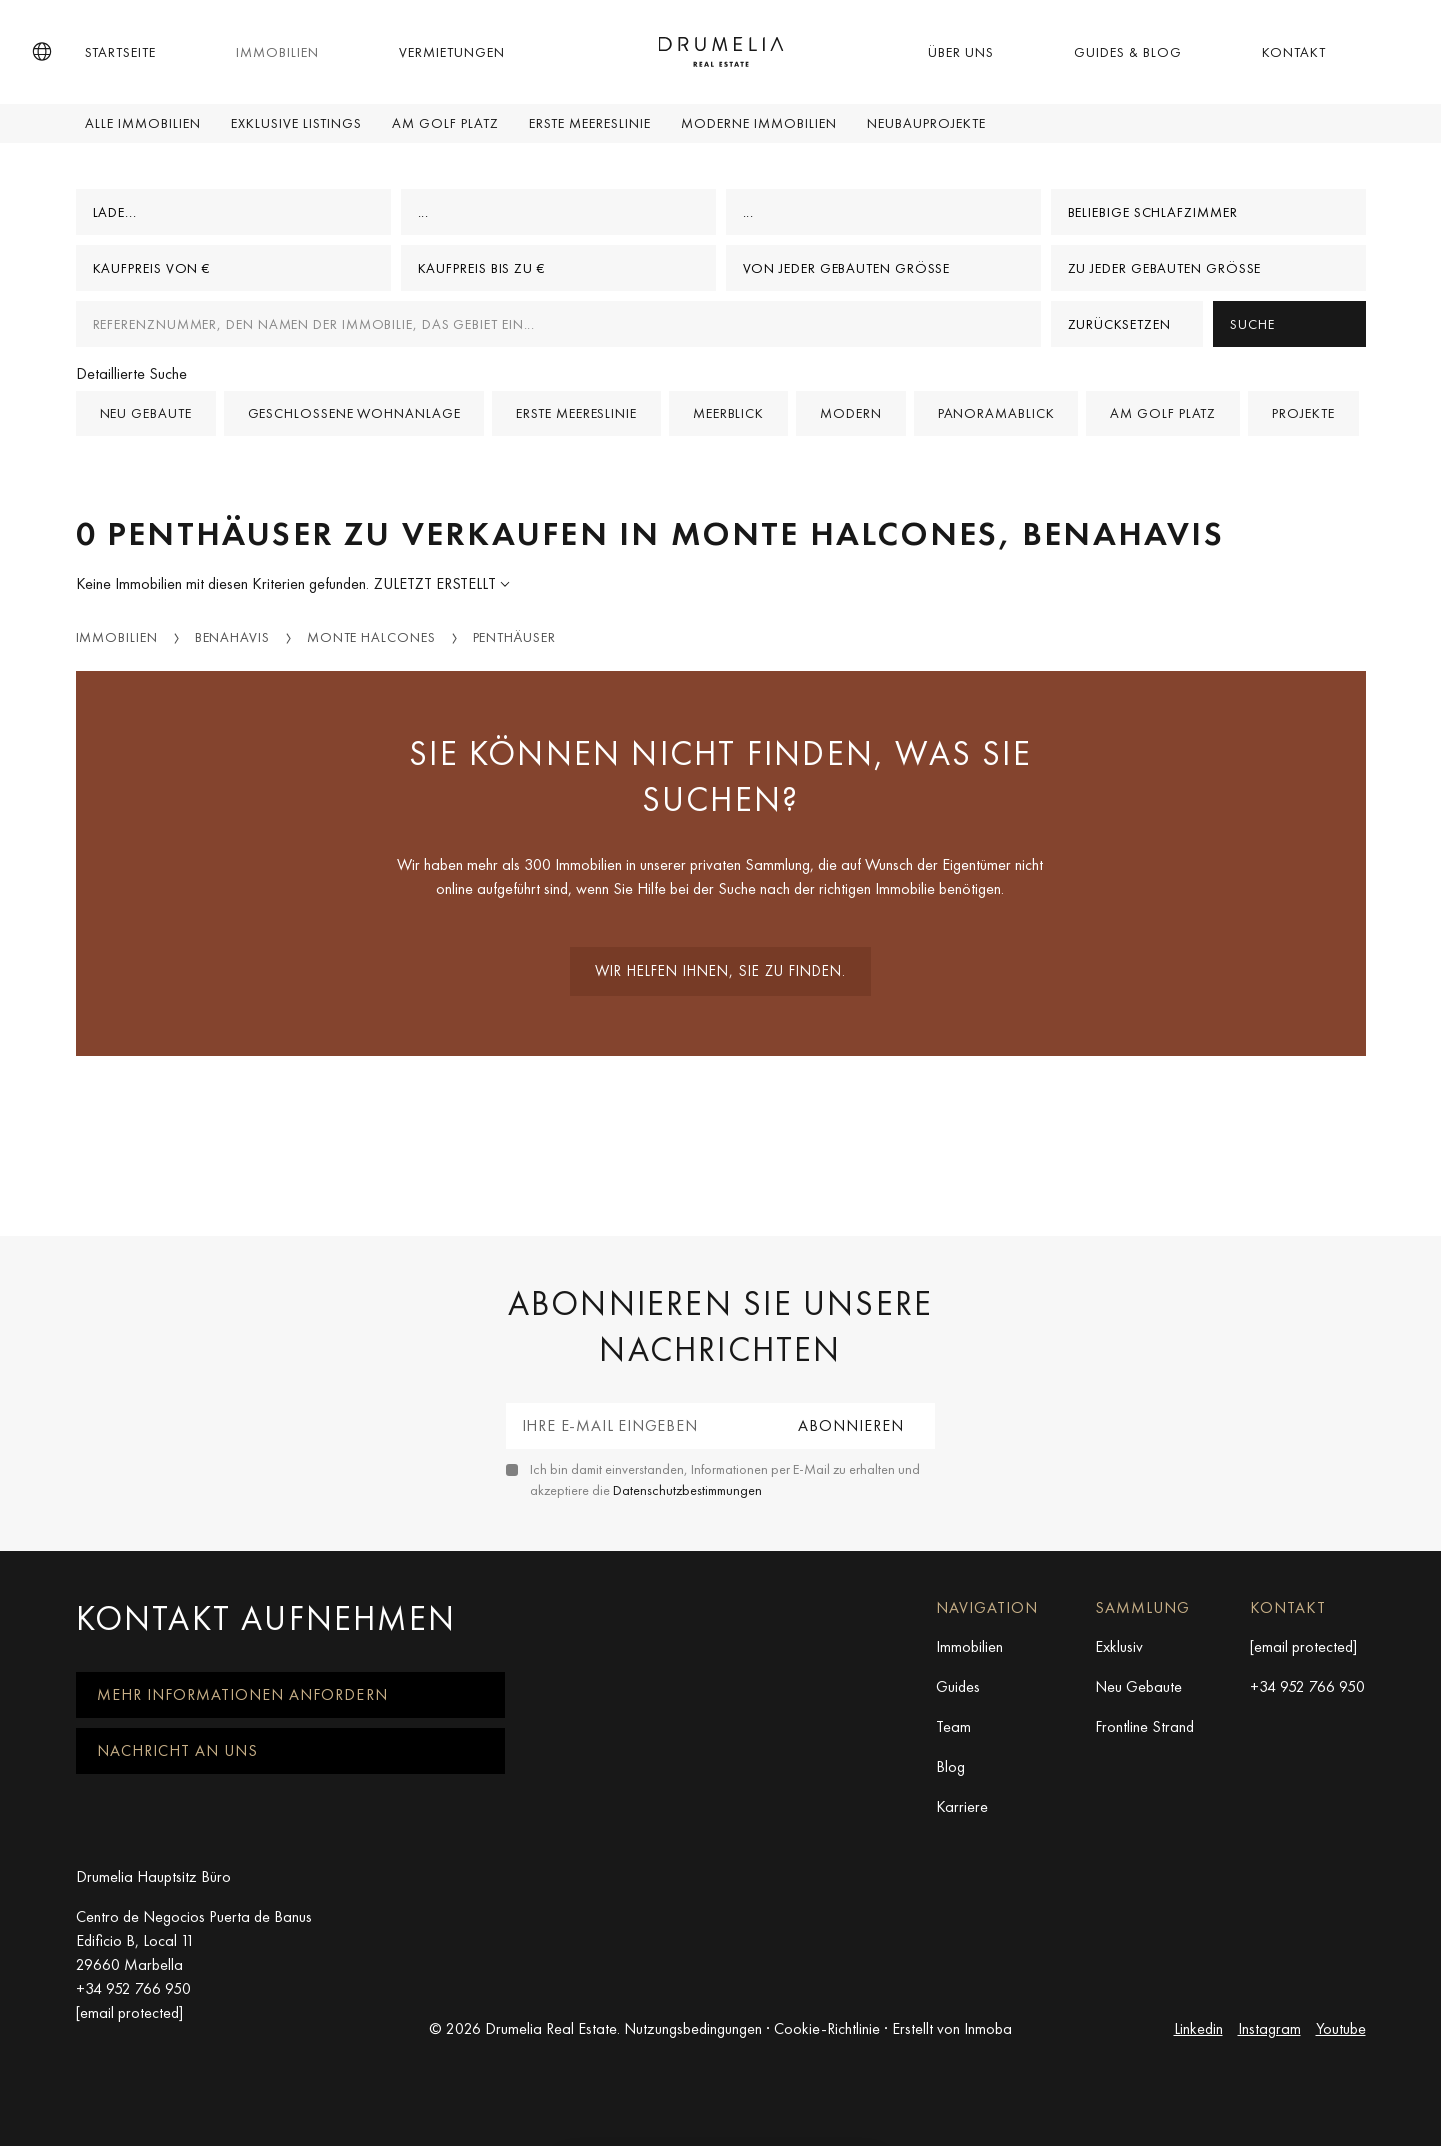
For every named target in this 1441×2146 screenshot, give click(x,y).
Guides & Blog (1128, 52)
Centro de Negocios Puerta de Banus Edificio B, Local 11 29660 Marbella (194, 1940)
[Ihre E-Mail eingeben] (637, 1426)
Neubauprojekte (926, 123)
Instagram (1269, 2028)
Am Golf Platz (445, 123)
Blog (950, 1766)
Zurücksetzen (1119, 324)
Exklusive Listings (296, 123)
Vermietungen (452, 52)
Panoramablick (996, 413)
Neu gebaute (146, 413)
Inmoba (988, 2028)
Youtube (1341, 2028)
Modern (850, 413)
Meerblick (728, 413)
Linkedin (1198, 2028)
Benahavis (232, 637)
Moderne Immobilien (759, 123)
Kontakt (1294, 52)
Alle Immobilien (143, 123)
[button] (42, 52)
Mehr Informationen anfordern (242, 1694)
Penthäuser (514, 637)
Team (953, 1726)
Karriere (962, 1806)
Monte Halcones (371, 637)
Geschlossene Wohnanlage (354, 413)
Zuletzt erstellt (437, 583)
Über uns (961, 52)
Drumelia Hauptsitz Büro (153, 1876)
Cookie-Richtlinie (827, 2028)
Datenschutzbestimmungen (687, 1490)
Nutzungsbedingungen (693, 2028)
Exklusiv (1119, 1646)
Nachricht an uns (178, 1750)
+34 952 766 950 (1307, 1686)
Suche (1252, 324)
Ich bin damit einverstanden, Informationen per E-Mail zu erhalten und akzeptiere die (725, 1479)
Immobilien (277, 52)
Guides (958, 1686)
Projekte (1303, 413)
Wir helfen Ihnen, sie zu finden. (720, 971)
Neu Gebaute (1138, 1686)
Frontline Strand (1144, 1726)
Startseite (120, 52)
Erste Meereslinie (590, 123)
